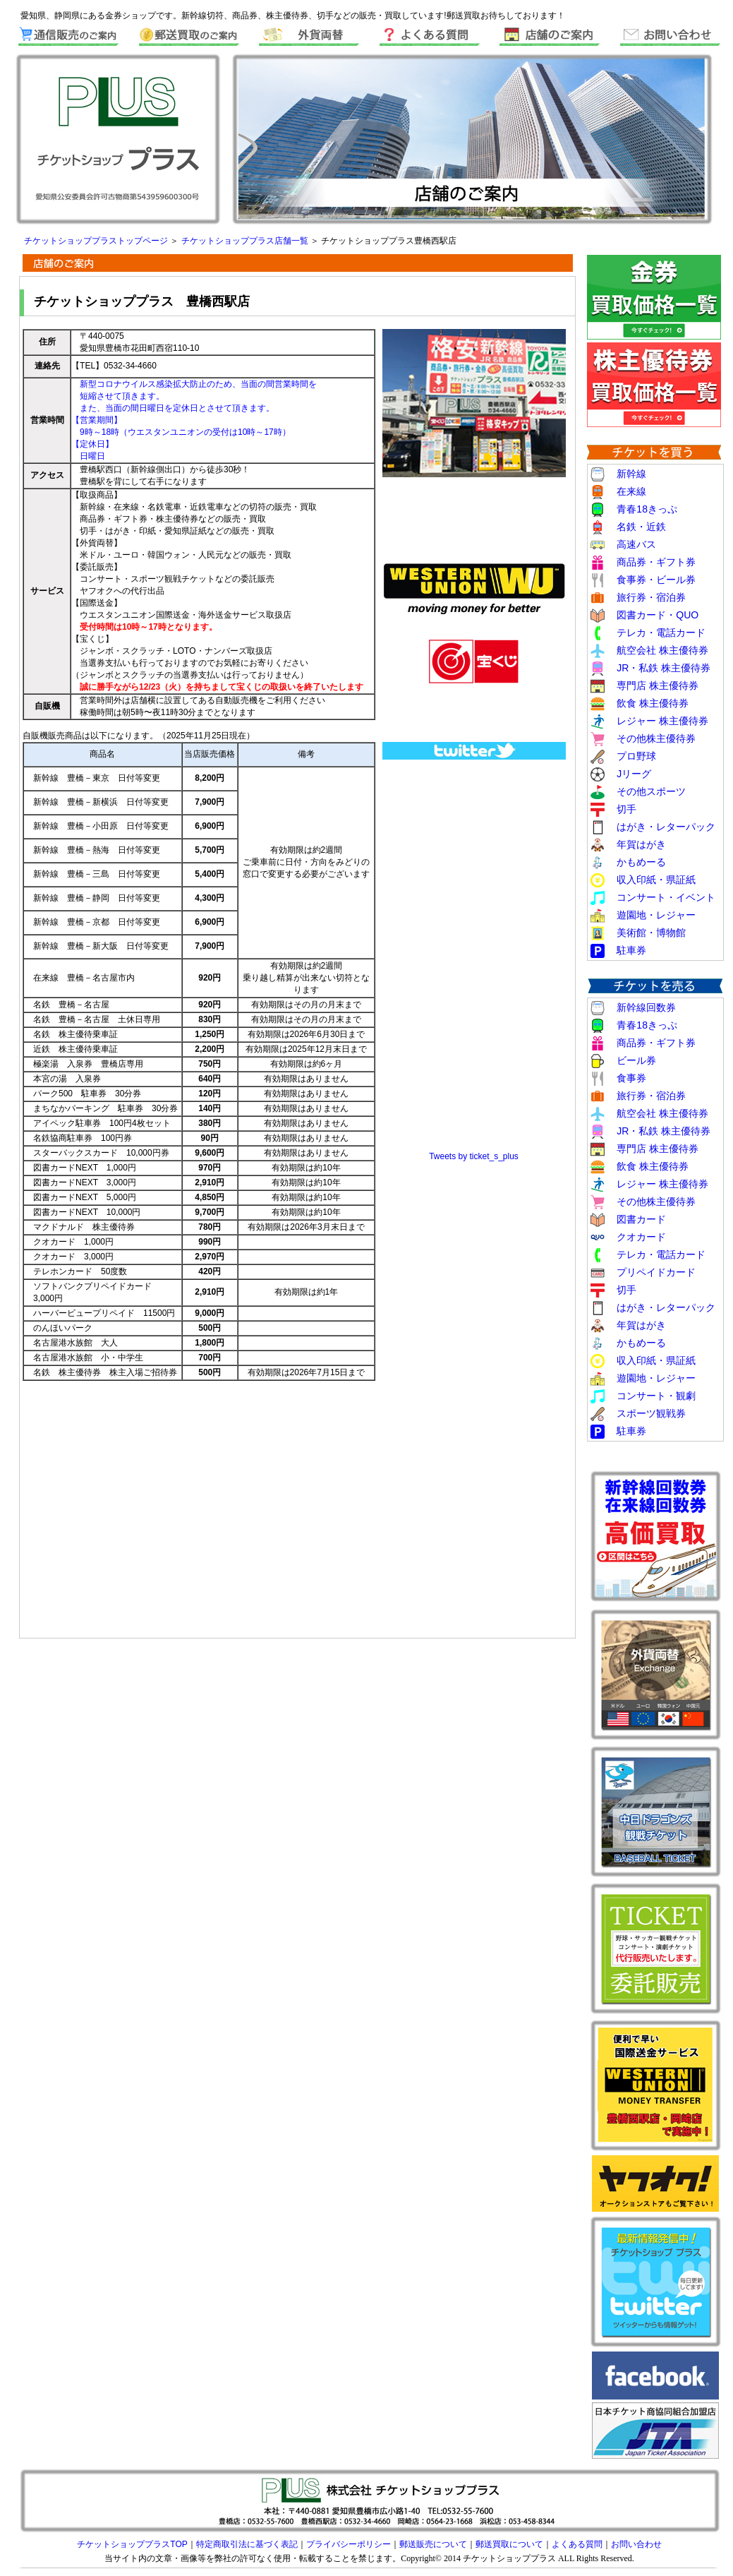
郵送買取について (509, 2544)
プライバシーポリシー (348, 2544)
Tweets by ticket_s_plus (474, 1156)
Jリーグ (634, 773)
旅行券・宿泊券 (651, 597)
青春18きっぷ (647, 509)
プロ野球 (636, 756)
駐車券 (631, 950)
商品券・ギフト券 (656, 562)
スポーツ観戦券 (651, 1413)
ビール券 (636, 1060)
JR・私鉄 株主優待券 (663, 667)
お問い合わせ (636, 2544)
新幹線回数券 (646, 1007)
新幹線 (631, 473)
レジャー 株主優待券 (657, 720)
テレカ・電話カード (661, 632)
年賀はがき (641, 844)
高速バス (636, 544)
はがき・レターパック (666, 826)
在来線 (631, 491)
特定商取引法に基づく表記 (247, 2544)
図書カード (641, 1219)
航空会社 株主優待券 (662, 650)
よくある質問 (577, 2544)
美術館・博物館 (651, 932)
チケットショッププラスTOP (132, 2544)
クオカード (641, 1236)
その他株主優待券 (656, 738)
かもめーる (641, 862)
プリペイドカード (656, 1272)
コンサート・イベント (666, 897)
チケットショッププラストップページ (97, 241)
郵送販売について (433, 2544)
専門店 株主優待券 (657, 685)
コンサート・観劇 (656, 1395)
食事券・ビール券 (656, 579)
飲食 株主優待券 (653, 703)
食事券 (631, 1078)
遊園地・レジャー (656, 915)
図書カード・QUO (657, 615)
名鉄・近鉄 (641, 526)
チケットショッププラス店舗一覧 (245, 241)
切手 (626, 809)
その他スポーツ (651, 791)
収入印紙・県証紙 (656, 879)
